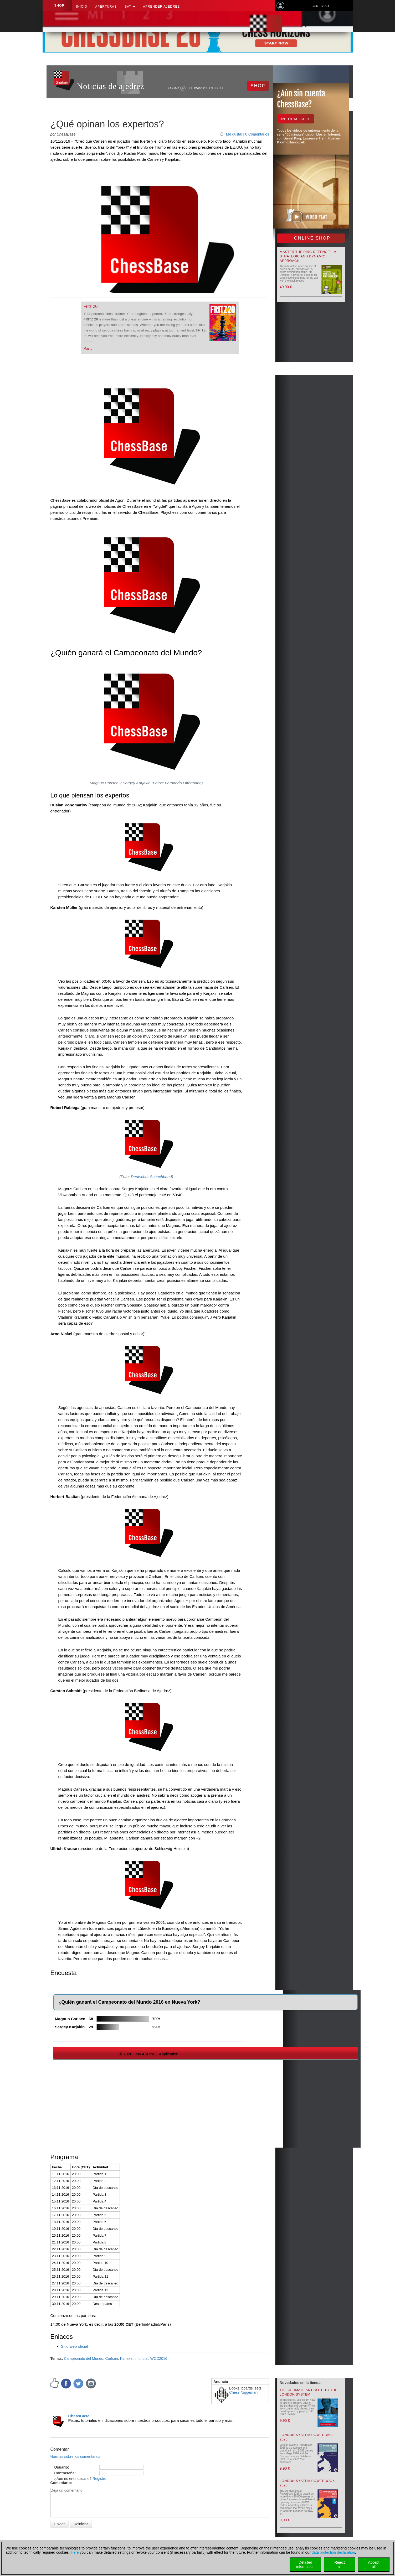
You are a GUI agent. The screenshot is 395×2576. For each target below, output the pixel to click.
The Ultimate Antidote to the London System (308, 2392)
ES (216, 88)
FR (222, 88)
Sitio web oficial (74, 2346)
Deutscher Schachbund (151, 1176)
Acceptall (373, 2564)
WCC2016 (158, 2358)
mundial (141, 2358)
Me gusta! (234, 134)
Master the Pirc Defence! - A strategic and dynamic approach (308, 256)
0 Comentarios (257, 134)
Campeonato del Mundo (83, 2358)
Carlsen (111, 2358)
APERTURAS (106, 6)
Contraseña (64, 2473)
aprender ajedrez (161, 6)
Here (75, 2552)
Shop (59, 5)
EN (211, 88)
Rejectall (339, 2564)
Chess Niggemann (244, 2392)
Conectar (320, 6)
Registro (99, 2478)
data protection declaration (333, 2552)
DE (205, 88)
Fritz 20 (91, 306)
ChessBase (79, 2416)
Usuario (61, 2467)
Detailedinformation (305, 2564)
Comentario (60, 2483)
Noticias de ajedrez (111, 86)
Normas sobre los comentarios (75, 2456)
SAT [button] (130, 6)
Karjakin (127, 2358)
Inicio (82, 6)
